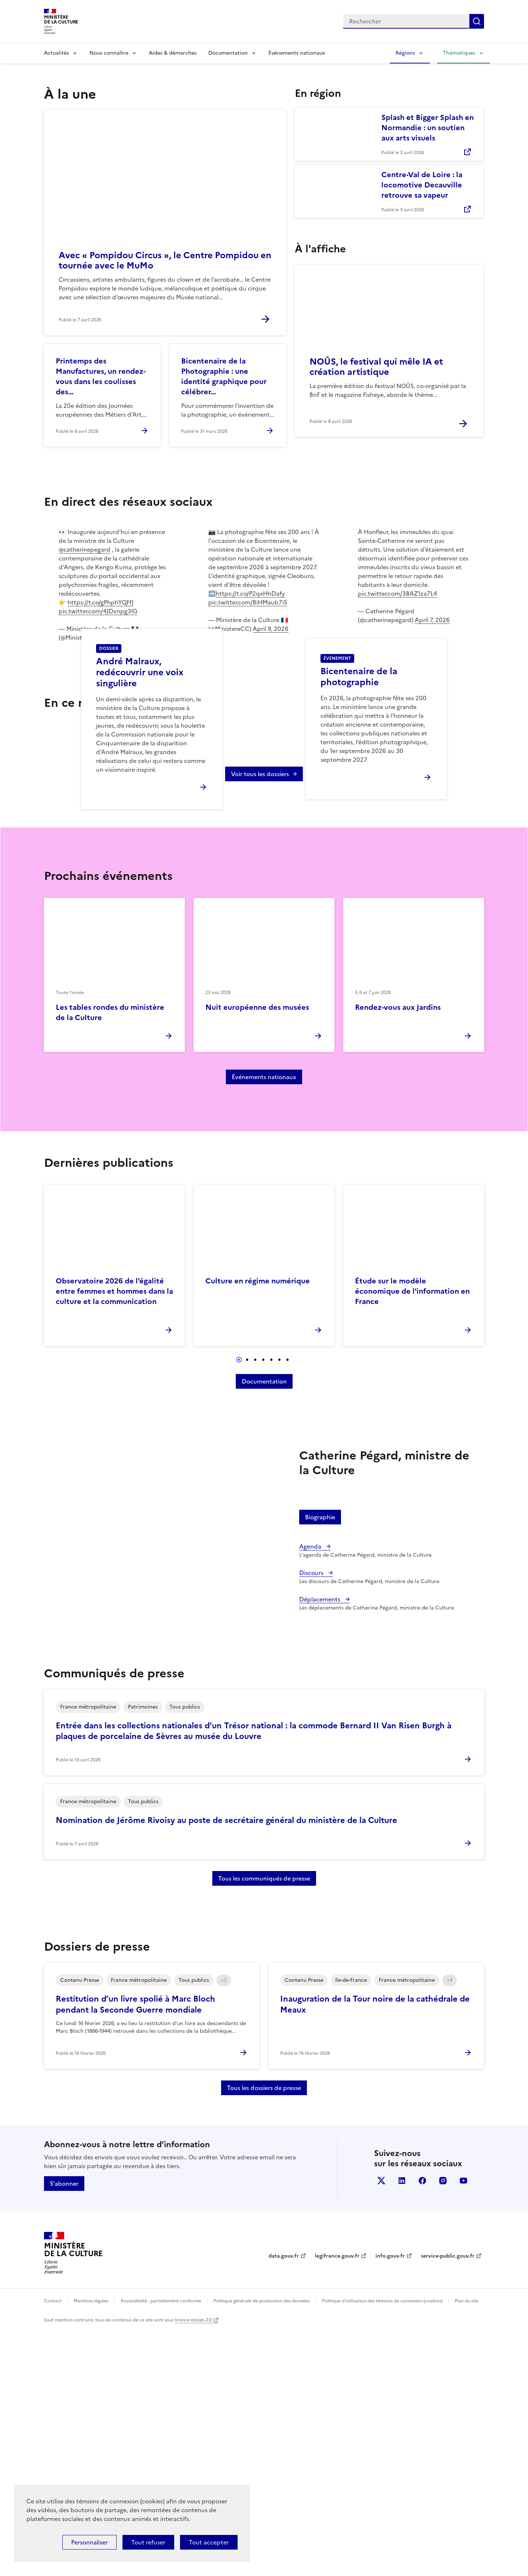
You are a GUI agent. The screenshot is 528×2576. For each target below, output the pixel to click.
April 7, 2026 (432, 619)
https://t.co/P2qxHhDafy (250, 593)
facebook (422, 2427)
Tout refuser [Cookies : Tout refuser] (148, 2542)
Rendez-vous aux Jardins (398, 1253)
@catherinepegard (84, 549)
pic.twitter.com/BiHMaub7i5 (247, 602)
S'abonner (64, 2430)
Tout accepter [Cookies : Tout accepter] (209, 2542)
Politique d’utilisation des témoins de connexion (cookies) (382, 2547)
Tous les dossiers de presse (264, 2334)
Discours (312, 1819)
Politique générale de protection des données (261, 2547)
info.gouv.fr (390, 2502)
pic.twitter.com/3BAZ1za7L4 (397, 593)
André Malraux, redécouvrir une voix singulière (139, 795)
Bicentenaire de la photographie (358, 800)
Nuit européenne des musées (257, 1253)
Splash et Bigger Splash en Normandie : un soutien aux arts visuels (427, 127)
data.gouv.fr (283, 2502)
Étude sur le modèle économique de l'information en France (412, 1537)
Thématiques (459, 53)
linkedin (402, 2427)
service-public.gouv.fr (447, 2502)
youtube (463, 2427)
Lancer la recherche (476, 21)
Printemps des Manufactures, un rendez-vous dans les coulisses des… (101, 376)
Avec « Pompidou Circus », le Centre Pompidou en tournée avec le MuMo (165, 260)
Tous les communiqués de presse (264, 2124)
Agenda (311, 1792)
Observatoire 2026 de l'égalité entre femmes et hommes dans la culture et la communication (114, 1537)
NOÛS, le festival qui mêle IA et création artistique (376, 367)
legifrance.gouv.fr (337, 2502)
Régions (405, 53)
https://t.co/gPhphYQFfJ (100, 602)
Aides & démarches (173, 53)
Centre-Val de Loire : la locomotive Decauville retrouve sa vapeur (421, 185)
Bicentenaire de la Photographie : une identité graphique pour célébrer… (224, 376)
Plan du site (466, 2547)
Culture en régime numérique (257, 1527)
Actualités (56, 53)
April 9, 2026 (121, 637)
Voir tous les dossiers (260, 1020)
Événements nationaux (296, 53)
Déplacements (320, 1845)
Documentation (228, 53)
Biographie (320, 1763)
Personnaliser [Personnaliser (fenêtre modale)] (89, 2542)
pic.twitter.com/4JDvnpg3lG (98, 611)
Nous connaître (108, 53)
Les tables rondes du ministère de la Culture (110, 1258)
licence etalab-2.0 (193, 2566)
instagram (443, 2427)
